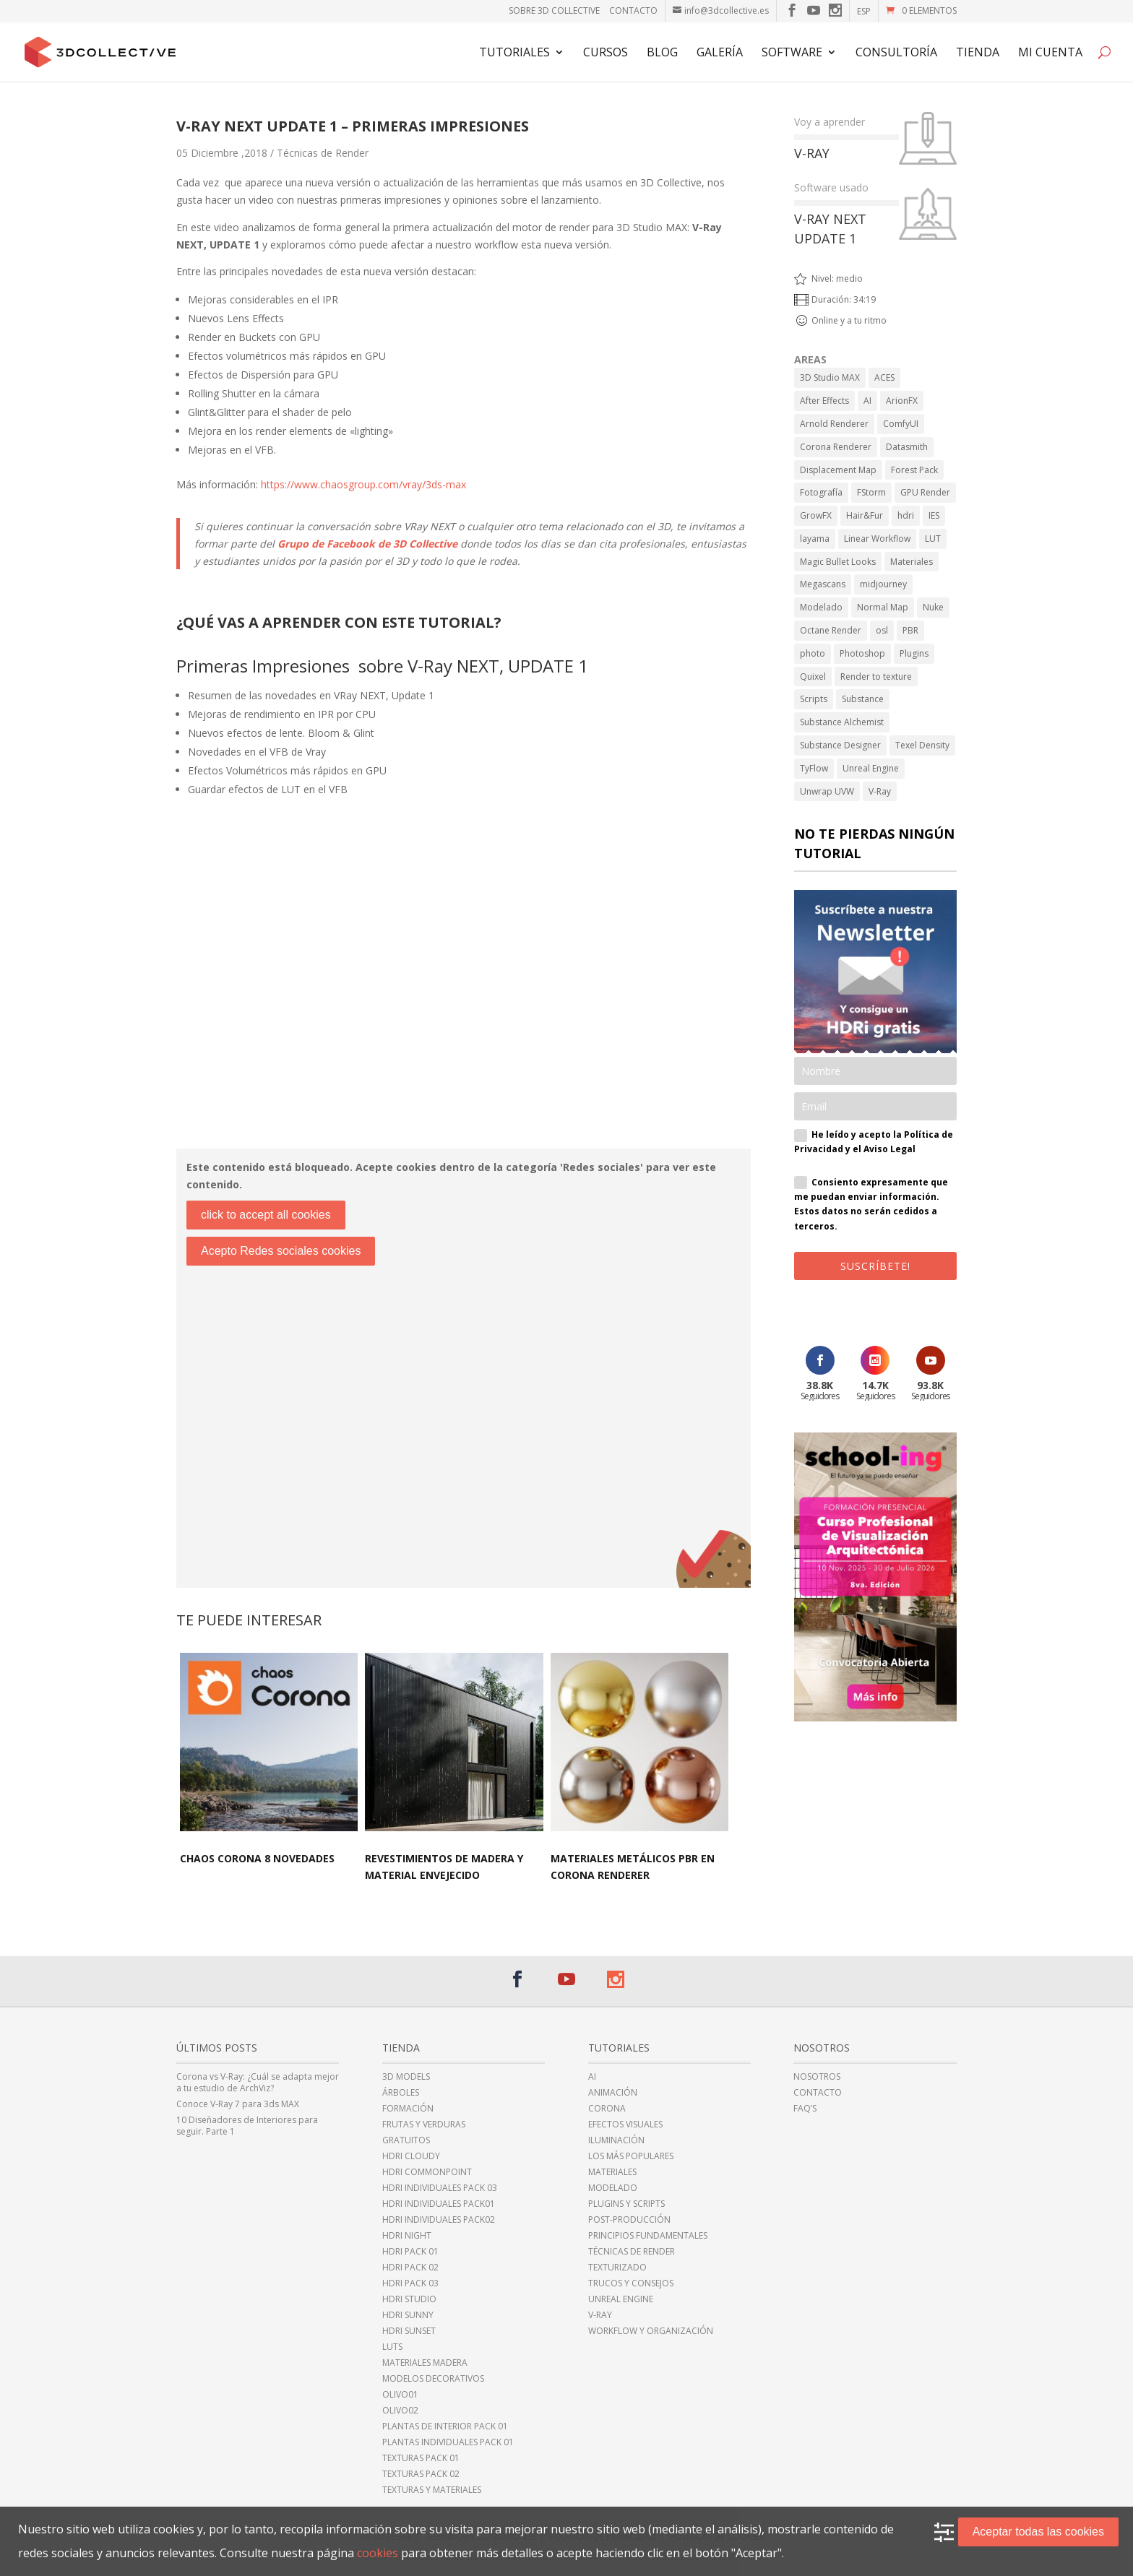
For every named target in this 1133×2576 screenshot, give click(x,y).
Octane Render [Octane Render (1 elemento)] (830, 630)
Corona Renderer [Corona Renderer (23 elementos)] (835, 447)
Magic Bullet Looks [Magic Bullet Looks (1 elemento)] (838, 562)
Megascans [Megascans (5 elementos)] (822, 584)
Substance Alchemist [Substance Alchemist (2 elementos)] (842, 722)
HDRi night (406, 2236)
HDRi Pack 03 (410, 2283)
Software (792, 53)
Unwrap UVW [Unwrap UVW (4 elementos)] (827, 791)
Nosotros (816, 2077)
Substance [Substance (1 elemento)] (863, 699)
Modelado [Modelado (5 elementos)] (821, 607)
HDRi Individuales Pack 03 (439, 2188)
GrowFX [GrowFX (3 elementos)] (816, 515)
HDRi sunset (409, 2331)
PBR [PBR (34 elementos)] (910, 630)
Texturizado (617, 2267)
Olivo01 (400, 2394)
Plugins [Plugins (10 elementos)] (914, 653)
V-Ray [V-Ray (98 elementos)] (880, 791)
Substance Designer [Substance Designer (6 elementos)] (840, 745)
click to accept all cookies (266, 1215)
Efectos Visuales (625, 2124)
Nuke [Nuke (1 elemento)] (933, 607)
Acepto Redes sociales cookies (281, 1251)
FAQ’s (805, 2108)
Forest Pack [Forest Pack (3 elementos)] (914, 470)
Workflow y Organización (650, 2331)
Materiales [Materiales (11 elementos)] (911, 562)
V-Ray (600, 2315)
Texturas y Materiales (431, 2490)
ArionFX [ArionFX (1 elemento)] (902, 400)
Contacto (633, 10)
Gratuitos (406, 2140)
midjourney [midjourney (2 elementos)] (883, 584)
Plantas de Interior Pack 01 (445, 2426)
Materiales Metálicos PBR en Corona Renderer (633, 1867)
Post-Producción (629, 2220)
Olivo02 (400, 2410)
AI (592, 2077)
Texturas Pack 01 (421, 2458)
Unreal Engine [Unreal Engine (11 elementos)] (871, 768)
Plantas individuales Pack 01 (448, 2442)
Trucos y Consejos (630, 2283)
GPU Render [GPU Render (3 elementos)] (925, 492)
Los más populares (630, 2156)
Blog (662, 53)
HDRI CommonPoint (427, 2172)
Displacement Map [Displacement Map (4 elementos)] (838, 470)
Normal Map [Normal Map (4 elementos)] (882, 607)
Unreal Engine (620, 2299)
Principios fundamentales (647, 2236)
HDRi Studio (409, 2299)
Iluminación (616, 2140)
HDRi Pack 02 (410, 2267)
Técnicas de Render (323, 153)
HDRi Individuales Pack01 (438, 2204)
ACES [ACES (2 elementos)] (884, 377)
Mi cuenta (1050, 53)
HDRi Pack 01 (410, 2251)
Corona (607, 2108)
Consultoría (896, 53)
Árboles (400, 2093)
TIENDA (977, 53)
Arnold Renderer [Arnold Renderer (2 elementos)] (834, 424)
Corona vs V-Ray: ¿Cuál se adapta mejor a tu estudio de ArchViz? (257, 2082)
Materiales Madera (425, 2363)
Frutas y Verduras (423, 2124)
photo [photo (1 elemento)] (812, 653)
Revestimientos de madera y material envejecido (444, 1867)
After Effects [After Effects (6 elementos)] (824, 400)
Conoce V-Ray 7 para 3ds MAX (237, 2104)
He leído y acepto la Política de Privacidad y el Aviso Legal (873, 1141)
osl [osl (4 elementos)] (882, 630)
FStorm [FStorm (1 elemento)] (871, 492)
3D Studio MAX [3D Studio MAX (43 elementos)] (830, 377)
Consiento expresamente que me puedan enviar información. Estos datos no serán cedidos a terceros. (871, 1204)
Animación (612, 2093)
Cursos (605, 53)
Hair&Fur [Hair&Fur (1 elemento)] (864, 515)
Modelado (612, 2188)
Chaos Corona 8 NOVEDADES (257, 1858)
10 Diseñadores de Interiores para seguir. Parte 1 (247, 2126)
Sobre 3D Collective (554, 10)
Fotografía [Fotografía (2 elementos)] (821, 492)
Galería (720, 53)
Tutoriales (514, 53)
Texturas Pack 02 (421, 2474)
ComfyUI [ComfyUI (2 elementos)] (900, 424)
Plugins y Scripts (626, 2204)
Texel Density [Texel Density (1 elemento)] (922, 745)
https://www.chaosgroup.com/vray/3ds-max (363, 484)
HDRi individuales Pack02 (438, 2220)
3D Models (406, 2077)
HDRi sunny (408, 2315)
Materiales (612, 2172)
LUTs (392, 2347)
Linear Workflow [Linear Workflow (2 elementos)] (877, 538)
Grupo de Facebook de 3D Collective (367, 543)
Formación (408, 2108)
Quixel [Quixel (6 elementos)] (813, 676)
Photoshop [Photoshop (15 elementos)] (862, 653)
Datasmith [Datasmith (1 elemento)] (907, 447)
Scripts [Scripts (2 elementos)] (813, 699)
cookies (377, 2553)
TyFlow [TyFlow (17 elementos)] (814, 768)
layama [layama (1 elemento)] (815, 538)
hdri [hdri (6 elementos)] (905, 515)
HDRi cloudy (411, 2156)
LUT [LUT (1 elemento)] (933, 538)
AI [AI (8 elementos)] (867, 400)
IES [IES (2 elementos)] (934, 515)
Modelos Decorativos (433, 2379)
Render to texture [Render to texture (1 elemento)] (876, 676)
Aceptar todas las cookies (1038, 2531)
